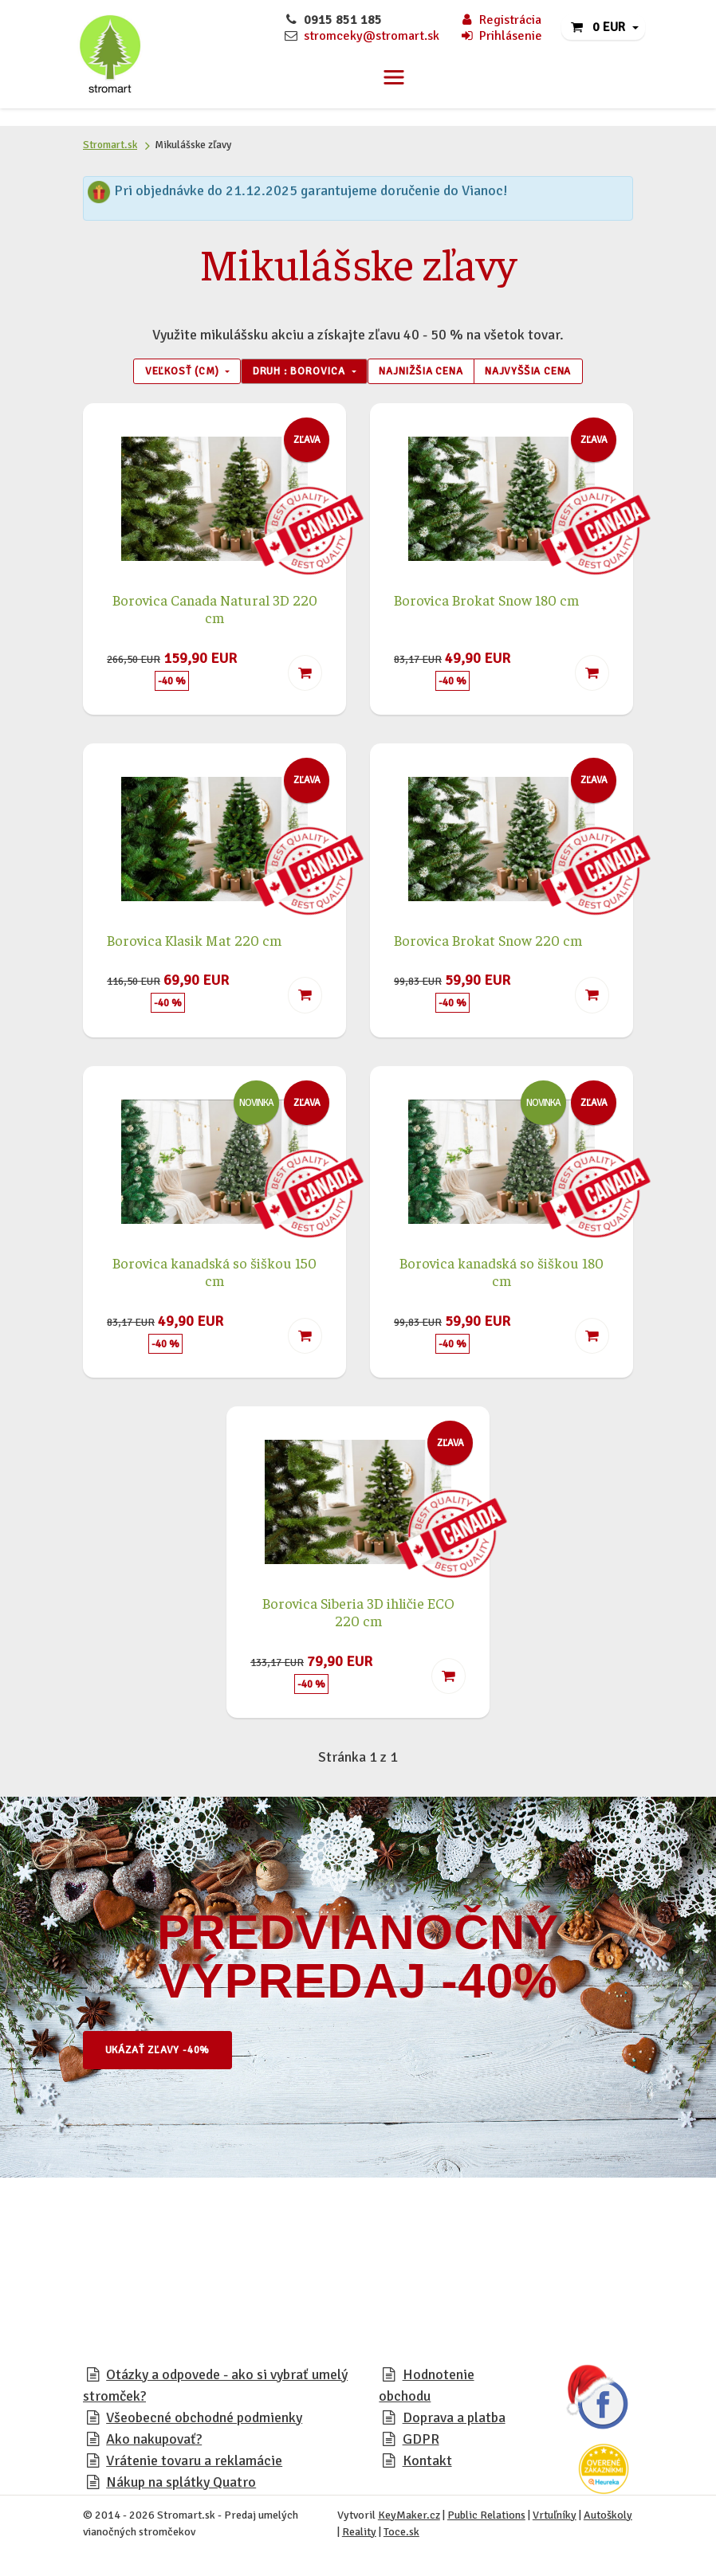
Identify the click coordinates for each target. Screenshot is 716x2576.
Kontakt (427, 2463)
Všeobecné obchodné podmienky (204, 2420)
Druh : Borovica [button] (292, 373)
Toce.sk (401, 2535)
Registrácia (500, 20)
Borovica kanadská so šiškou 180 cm (501, 1274)
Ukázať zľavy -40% (167, 2053)
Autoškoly (608, 2518)
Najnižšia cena (427, 373)
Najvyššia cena (549, 373)
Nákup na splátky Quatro (181, 2485)
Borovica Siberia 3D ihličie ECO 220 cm (358, 1614)
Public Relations (486, 2518)
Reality (359, 2535)
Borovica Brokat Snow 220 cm (488, 943)
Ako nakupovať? (154, 2442)
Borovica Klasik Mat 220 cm (194, 943)
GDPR (421, 2442)
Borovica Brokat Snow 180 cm (486, 602)
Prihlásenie (500, 36)
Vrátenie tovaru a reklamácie (194, 2463)
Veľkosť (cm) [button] (160, 373)
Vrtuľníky (554, 2518)
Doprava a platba (454, 2420)
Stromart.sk (110, 144)
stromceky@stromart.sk (371, 36)
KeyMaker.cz (409, 2518)
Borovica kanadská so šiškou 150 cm (214, 1274)
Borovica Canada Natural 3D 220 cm (214, 611)
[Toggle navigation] (393, 77)
